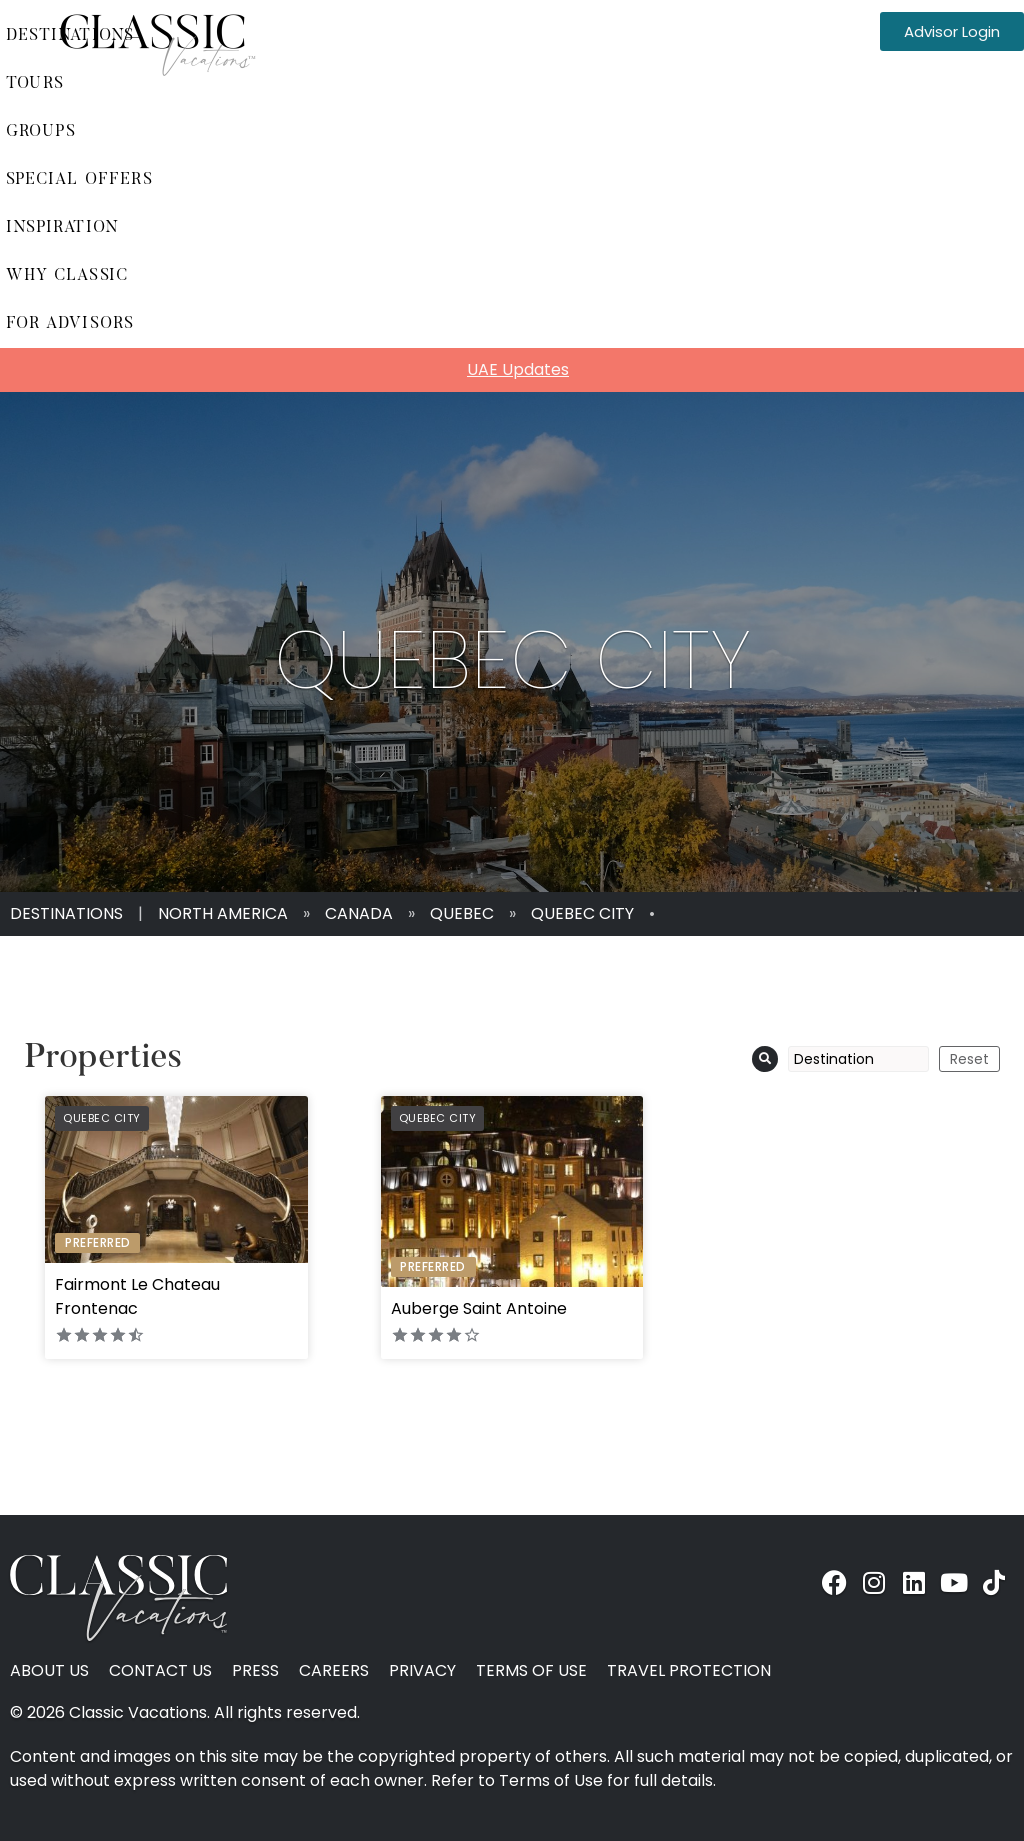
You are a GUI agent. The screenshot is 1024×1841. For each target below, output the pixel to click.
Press (255, 1671)
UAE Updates (518, 369)
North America (223, 913)
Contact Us (160, 1671)
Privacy (422, 1671)
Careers (334, 1671)
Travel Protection (689, 1671)
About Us (49, 1671)
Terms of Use (531, 1671)
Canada (359, 913)
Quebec (462, 913)
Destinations (66, 913)
